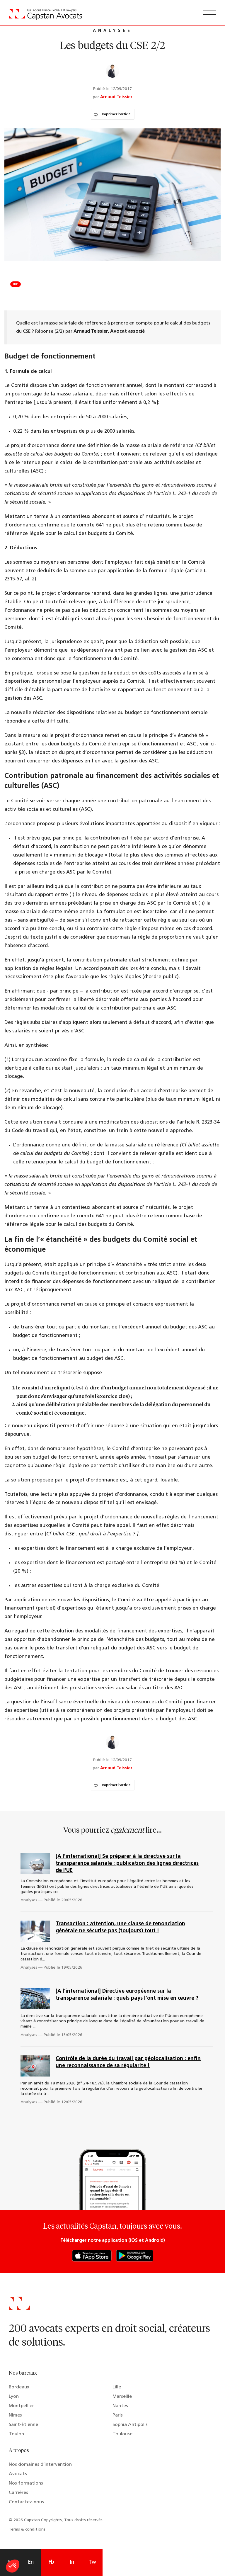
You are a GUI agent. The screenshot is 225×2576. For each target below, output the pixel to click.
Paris (117, 2415)
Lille (116, 2387)
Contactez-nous (26, 2502)
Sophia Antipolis (130, 2424)
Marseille (122, 2396)
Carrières (18, 2492)
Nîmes (15, 2415)
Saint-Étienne (23, 2424)
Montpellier (21, 2406)
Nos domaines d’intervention (40, 2464)
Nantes (120, 2406)
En (31, 2562)
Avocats (18, 2474)
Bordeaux (19, 2387)
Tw (92, 2562)
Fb (51, 2562)
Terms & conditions (27, 2529)
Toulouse (122, 2434)
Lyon (14, 2396)
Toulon (16, 2434)
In (72, 2562)
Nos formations (26, 2483)
